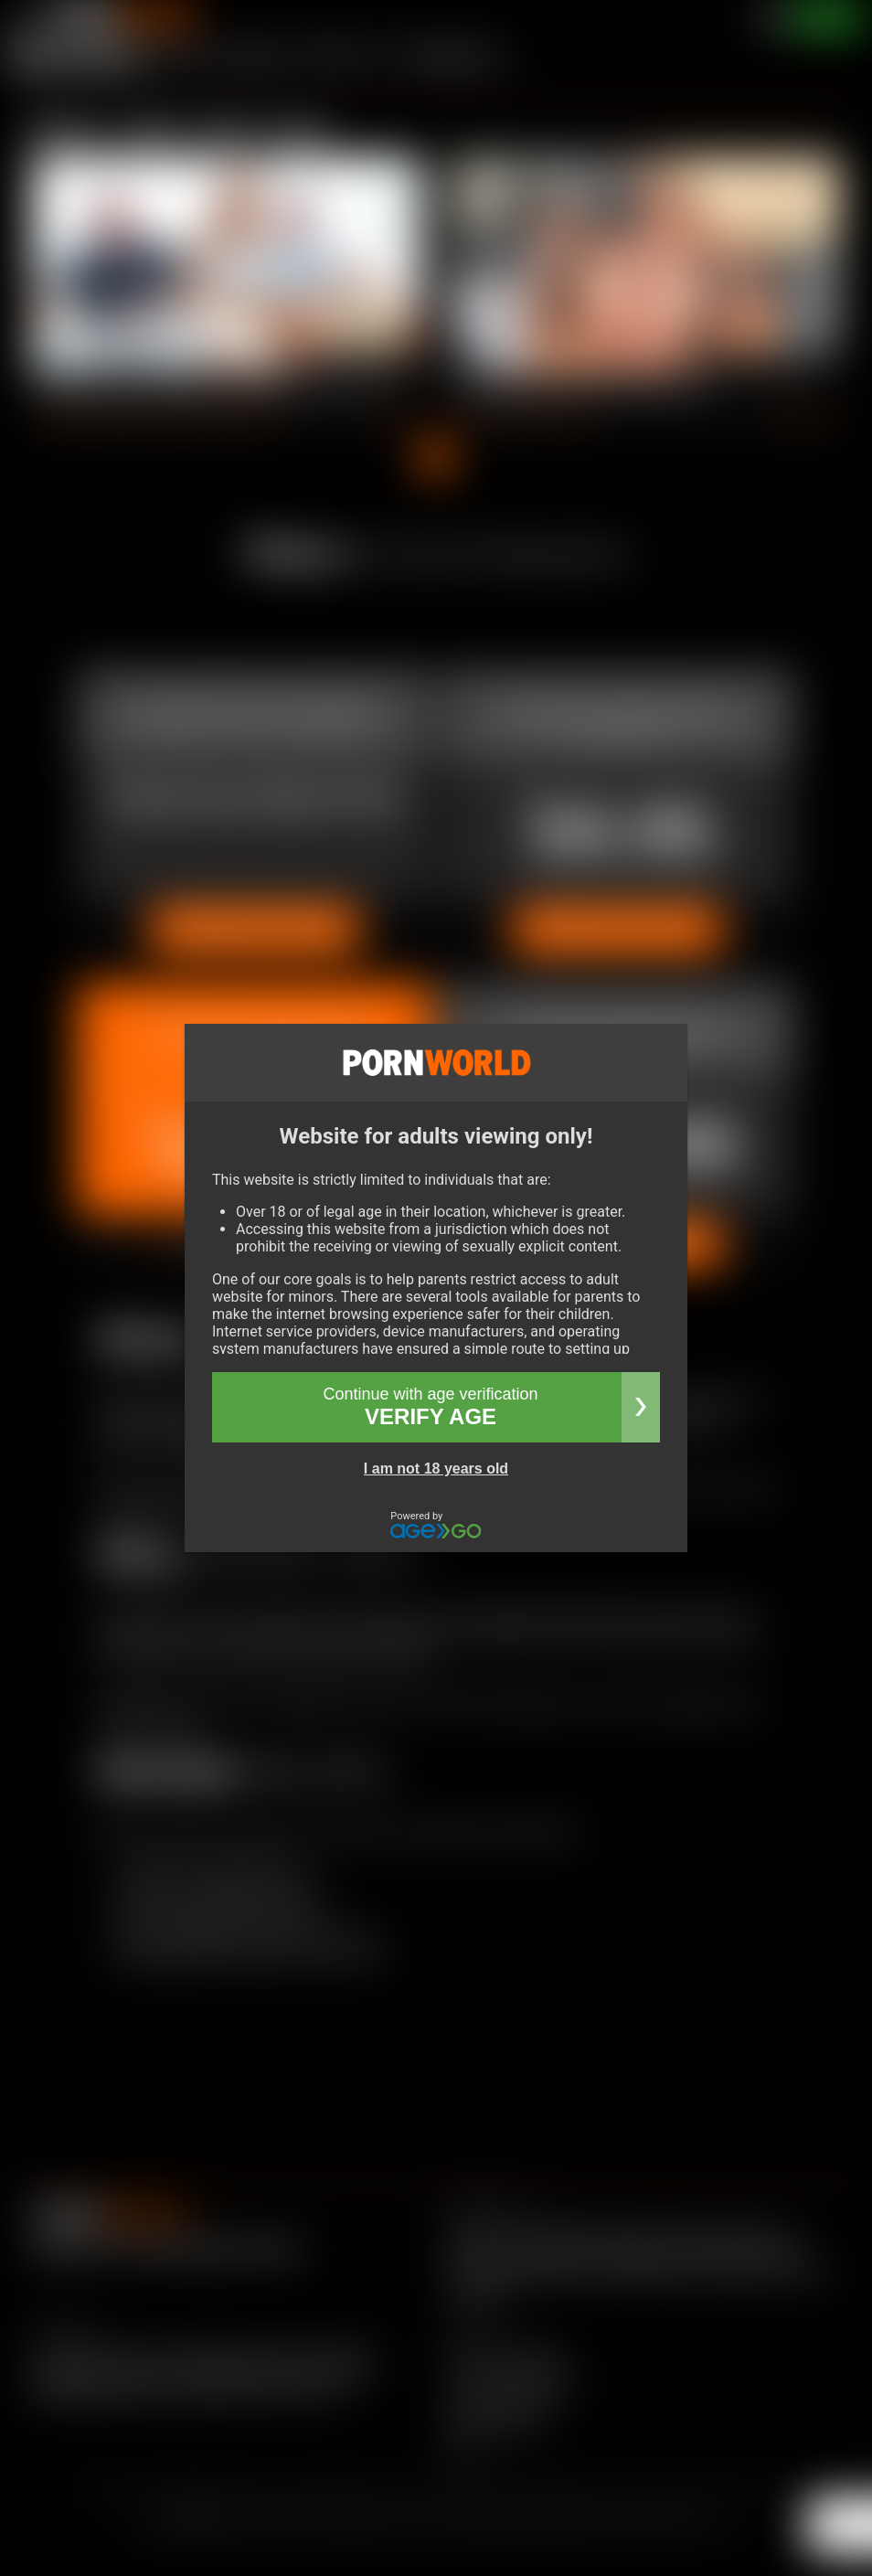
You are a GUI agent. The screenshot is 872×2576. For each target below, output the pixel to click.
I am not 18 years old (436, 1468)
